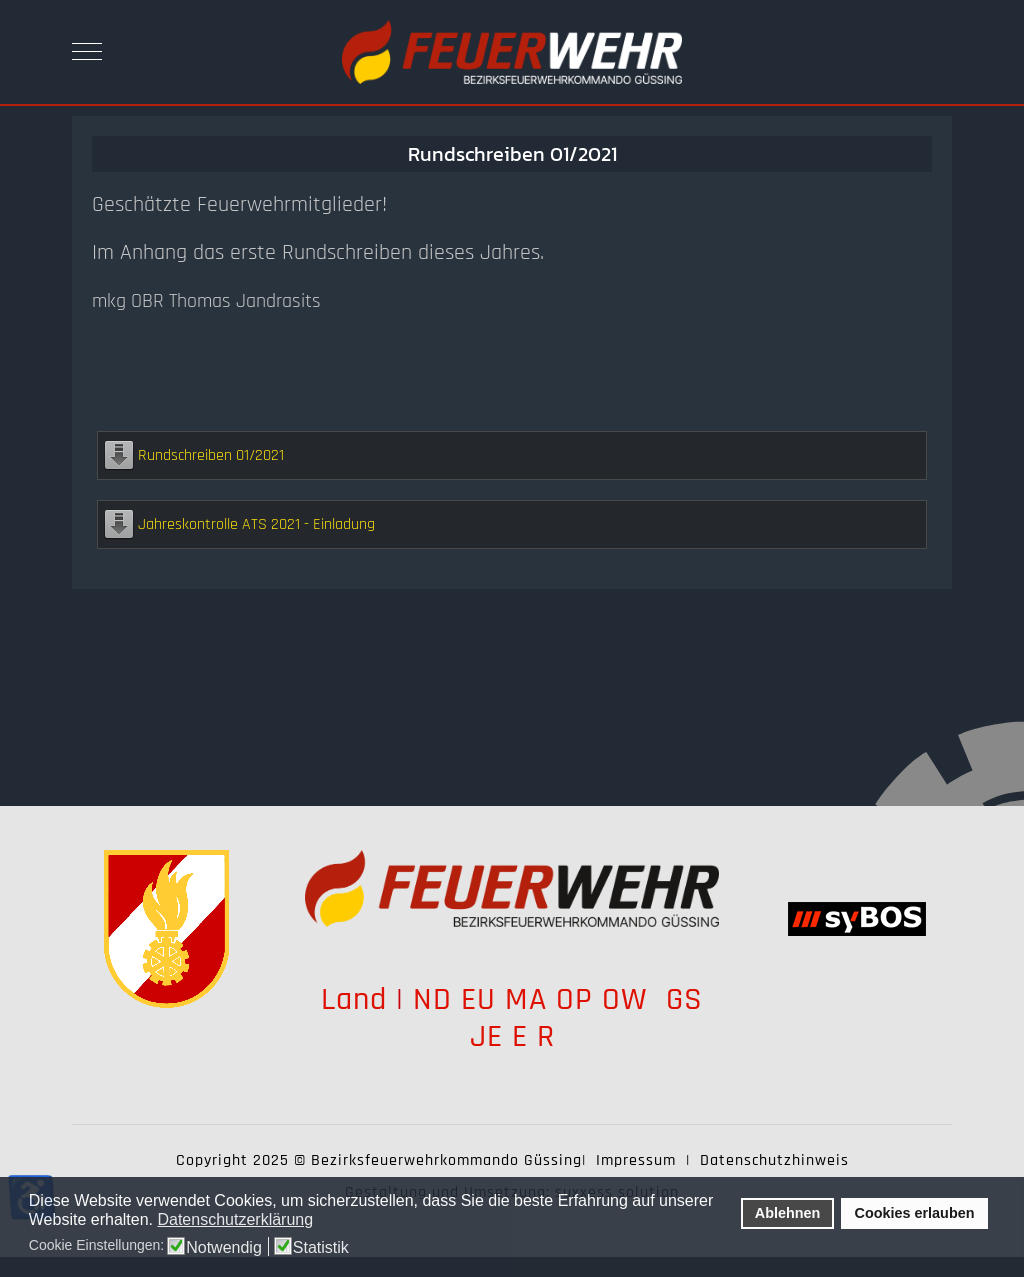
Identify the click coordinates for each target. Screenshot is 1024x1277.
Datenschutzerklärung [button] (235, 1219)
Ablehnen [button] (788, 1213)
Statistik (321, 1248)
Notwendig (224, 1248)
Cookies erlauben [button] (915, 1213)
